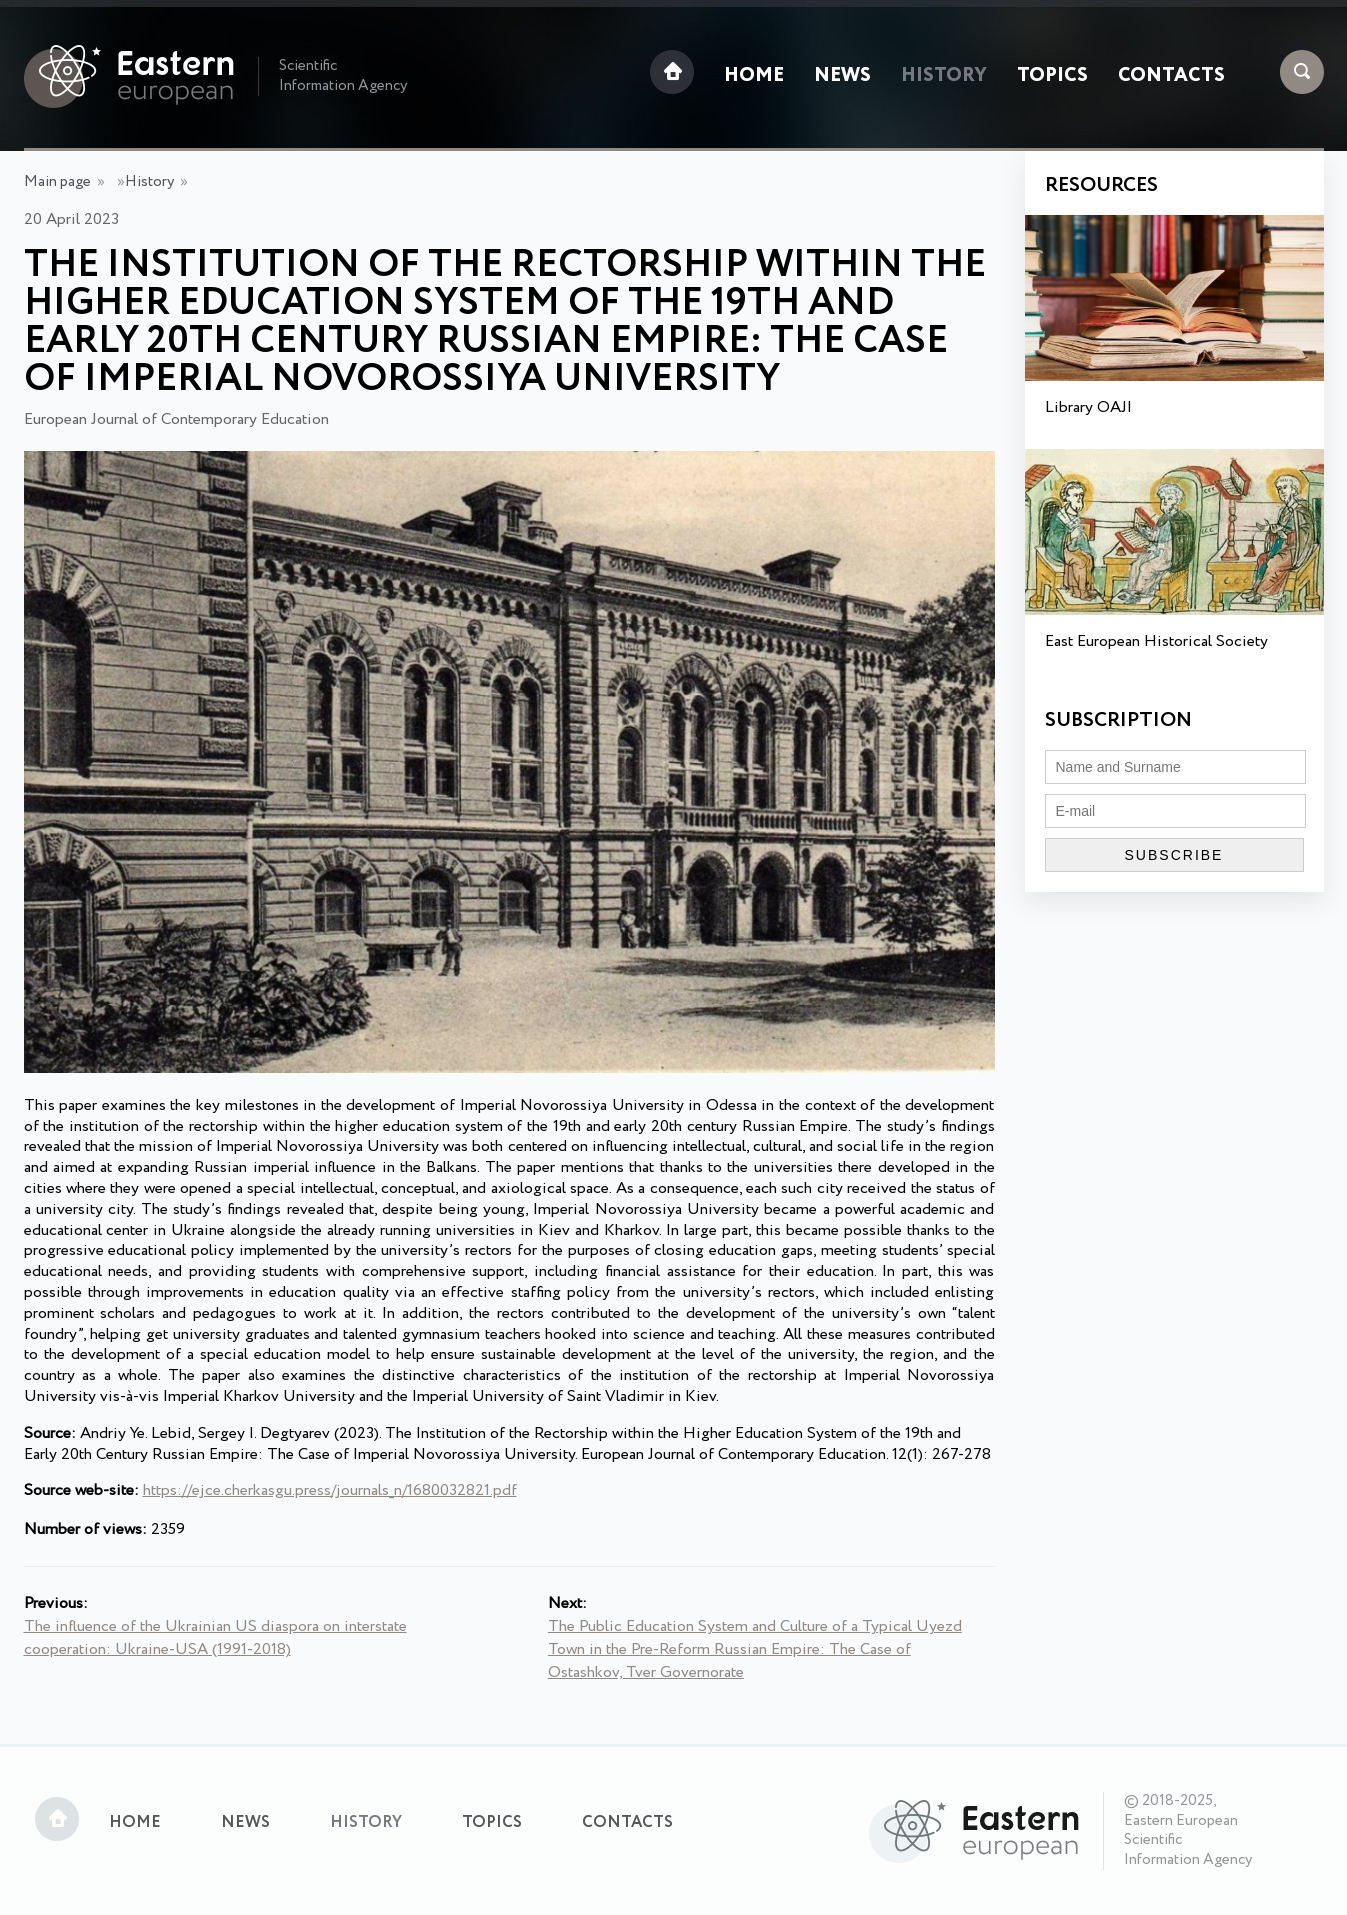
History (944, 76)
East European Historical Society (1156, 641)
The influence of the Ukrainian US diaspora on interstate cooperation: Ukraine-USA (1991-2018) (215, 1638)
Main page (57, 182)
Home (754, 76)
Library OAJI (1088, 407)
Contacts (1171, 76)
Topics (1052, 76)
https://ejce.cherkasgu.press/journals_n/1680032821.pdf (330, 1490)
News (842, 76)
